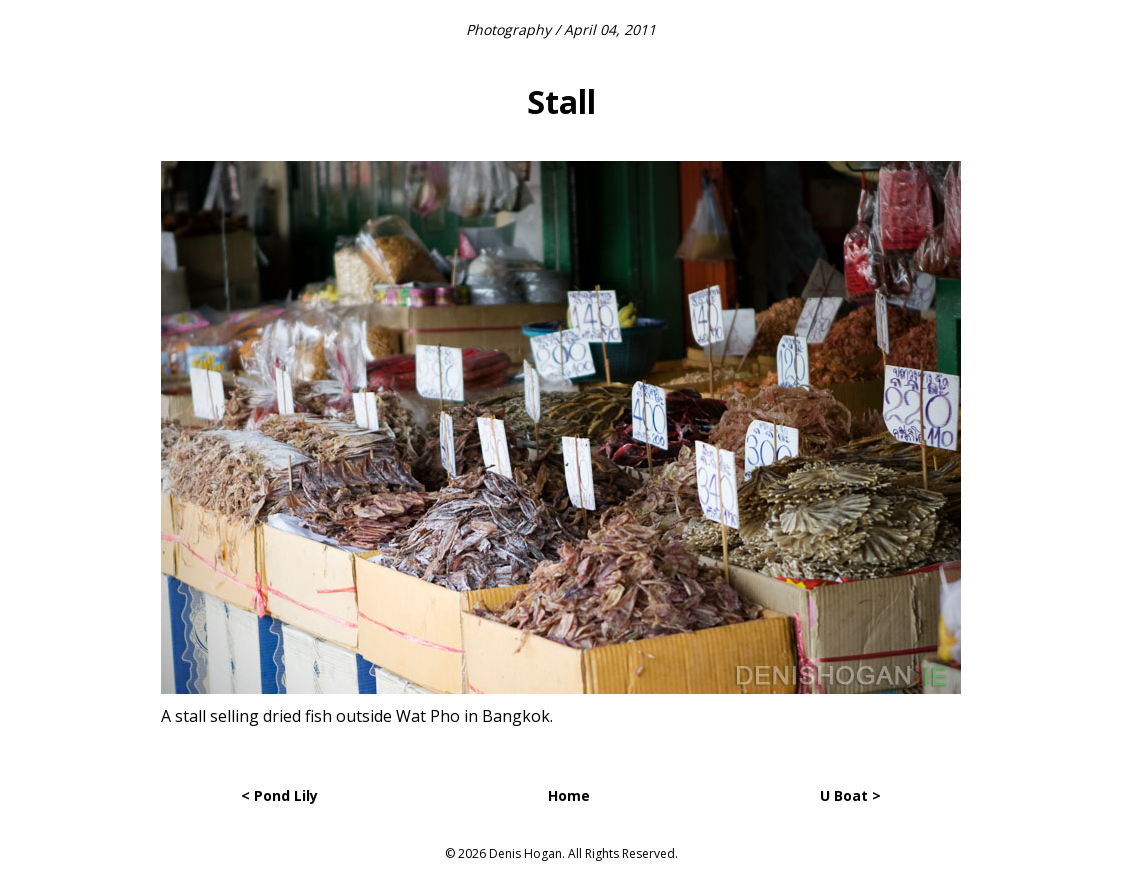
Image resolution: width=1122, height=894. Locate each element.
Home (569, 795)
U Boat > (850, 795)
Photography (508, 29)
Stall (561, 101)
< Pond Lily (279, 795)
